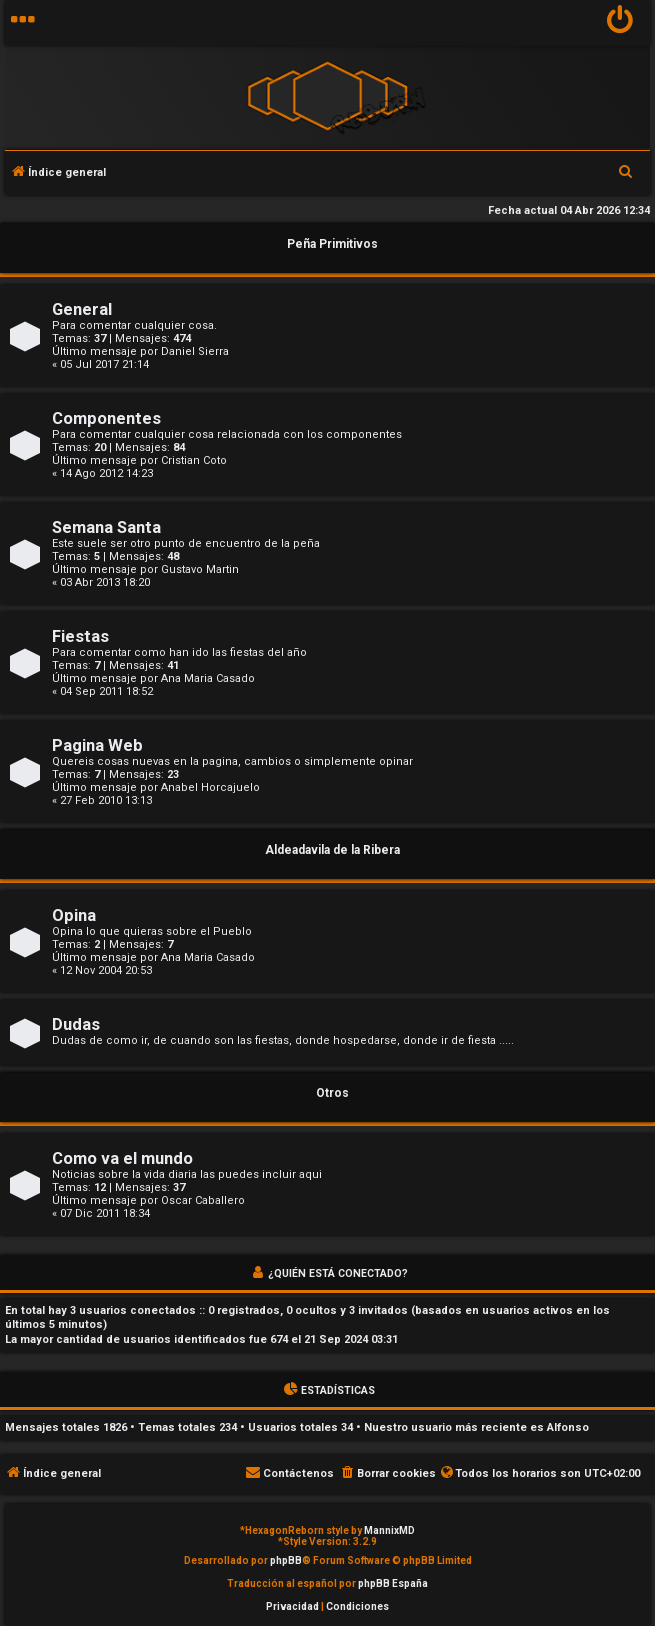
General (82, 309)
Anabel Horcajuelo (210, 787)
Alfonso (568, 1427)
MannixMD (389, 1530)
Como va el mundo (122, 1158)
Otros (332, 1093)
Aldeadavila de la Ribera (332, 850)
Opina (74, 915)
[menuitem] (620, 22)
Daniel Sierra (195, 351)
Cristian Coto (194, 460)
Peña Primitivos (332, 244)
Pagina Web (97, 745)
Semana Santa (106, 527)
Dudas (76, 1024)
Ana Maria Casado (208, 678)
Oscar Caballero (203, 1200)
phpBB (286, 1560)
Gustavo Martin (200, 569)
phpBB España (393, 1583)
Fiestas (80, 636)
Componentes (106, 418)
